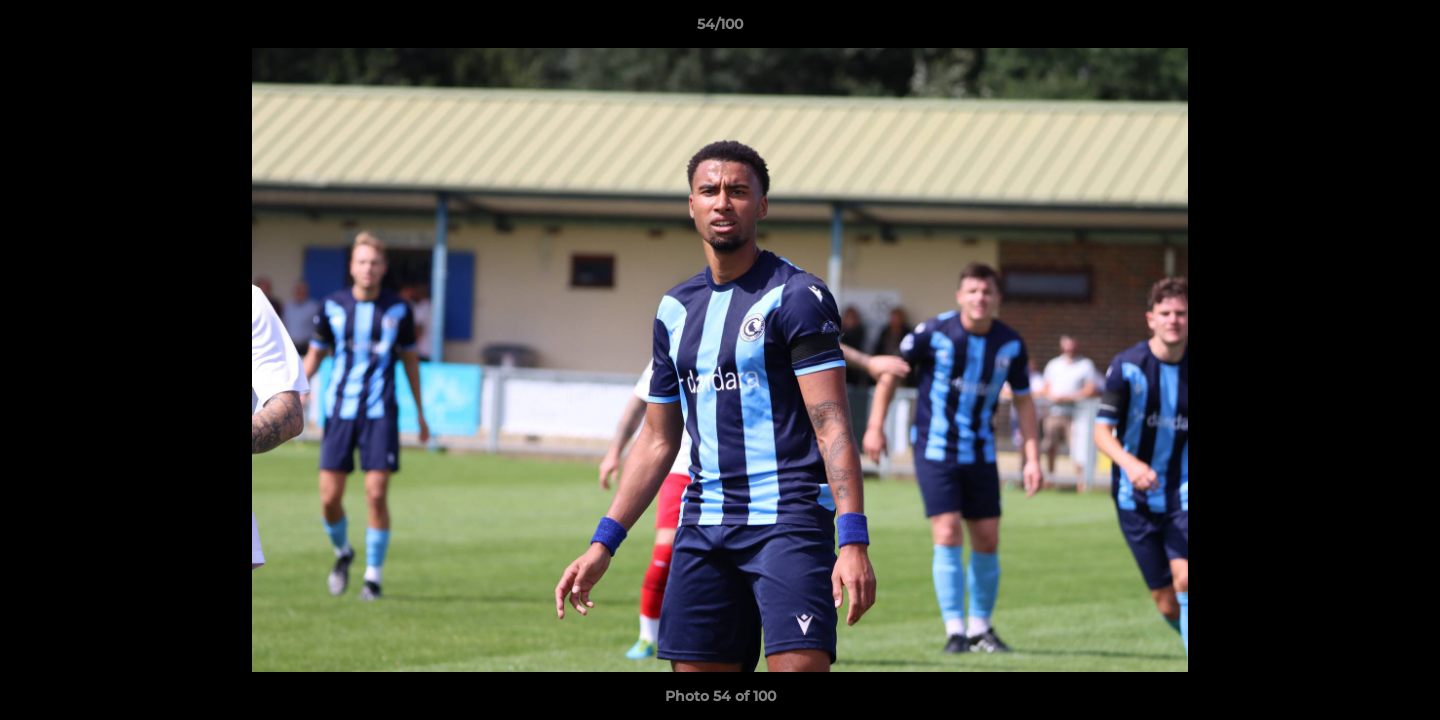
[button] (1404, 29)
